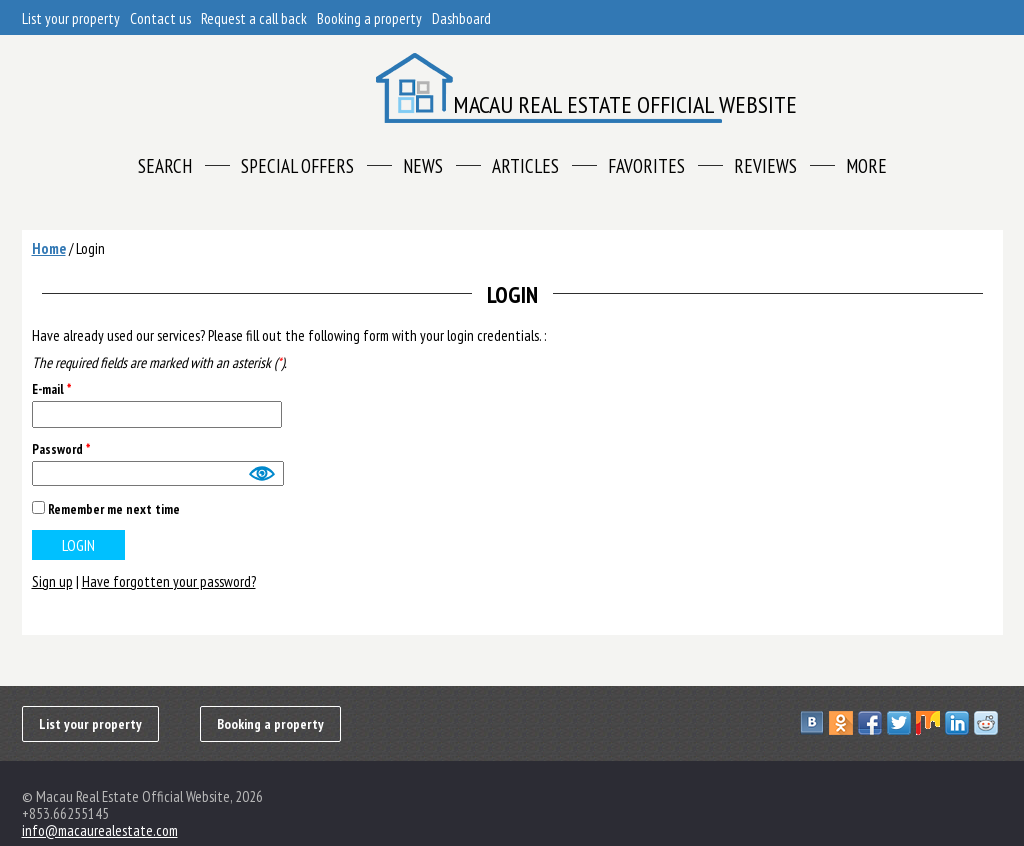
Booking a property (369, 18)
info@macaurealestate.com (100, 830)
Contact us (160, 18)
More (866, 166)
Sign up (52, 581)
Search (165, 166)
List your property (71, 18)
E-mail (51, 389)
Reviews (765, 166)
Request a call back (254, 18)
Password (61, 449)
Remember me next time (114, 509)
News (423, 166)
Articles (525, 166)
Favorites (646, 166)
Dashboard (461, 18)
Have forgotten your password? (169, 581)
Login (90, 248)
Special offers (297, 166)
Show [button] (261, 473)
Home (49, 248)
